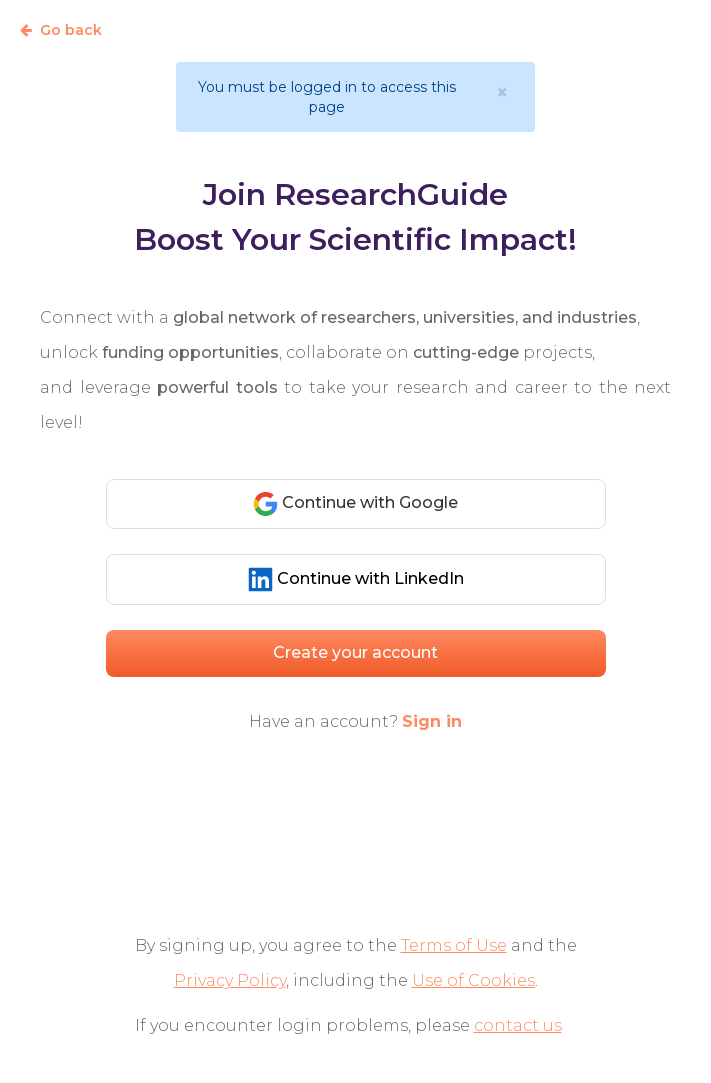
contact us (518, 1025)
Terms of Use (454, 945)
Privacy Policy (230, 980)
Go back (61, 30)
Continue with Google (355, 504)
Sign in (432, 721)
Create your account (355, 652)
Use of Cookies (473, 980)
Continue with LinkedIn (356, 579)
